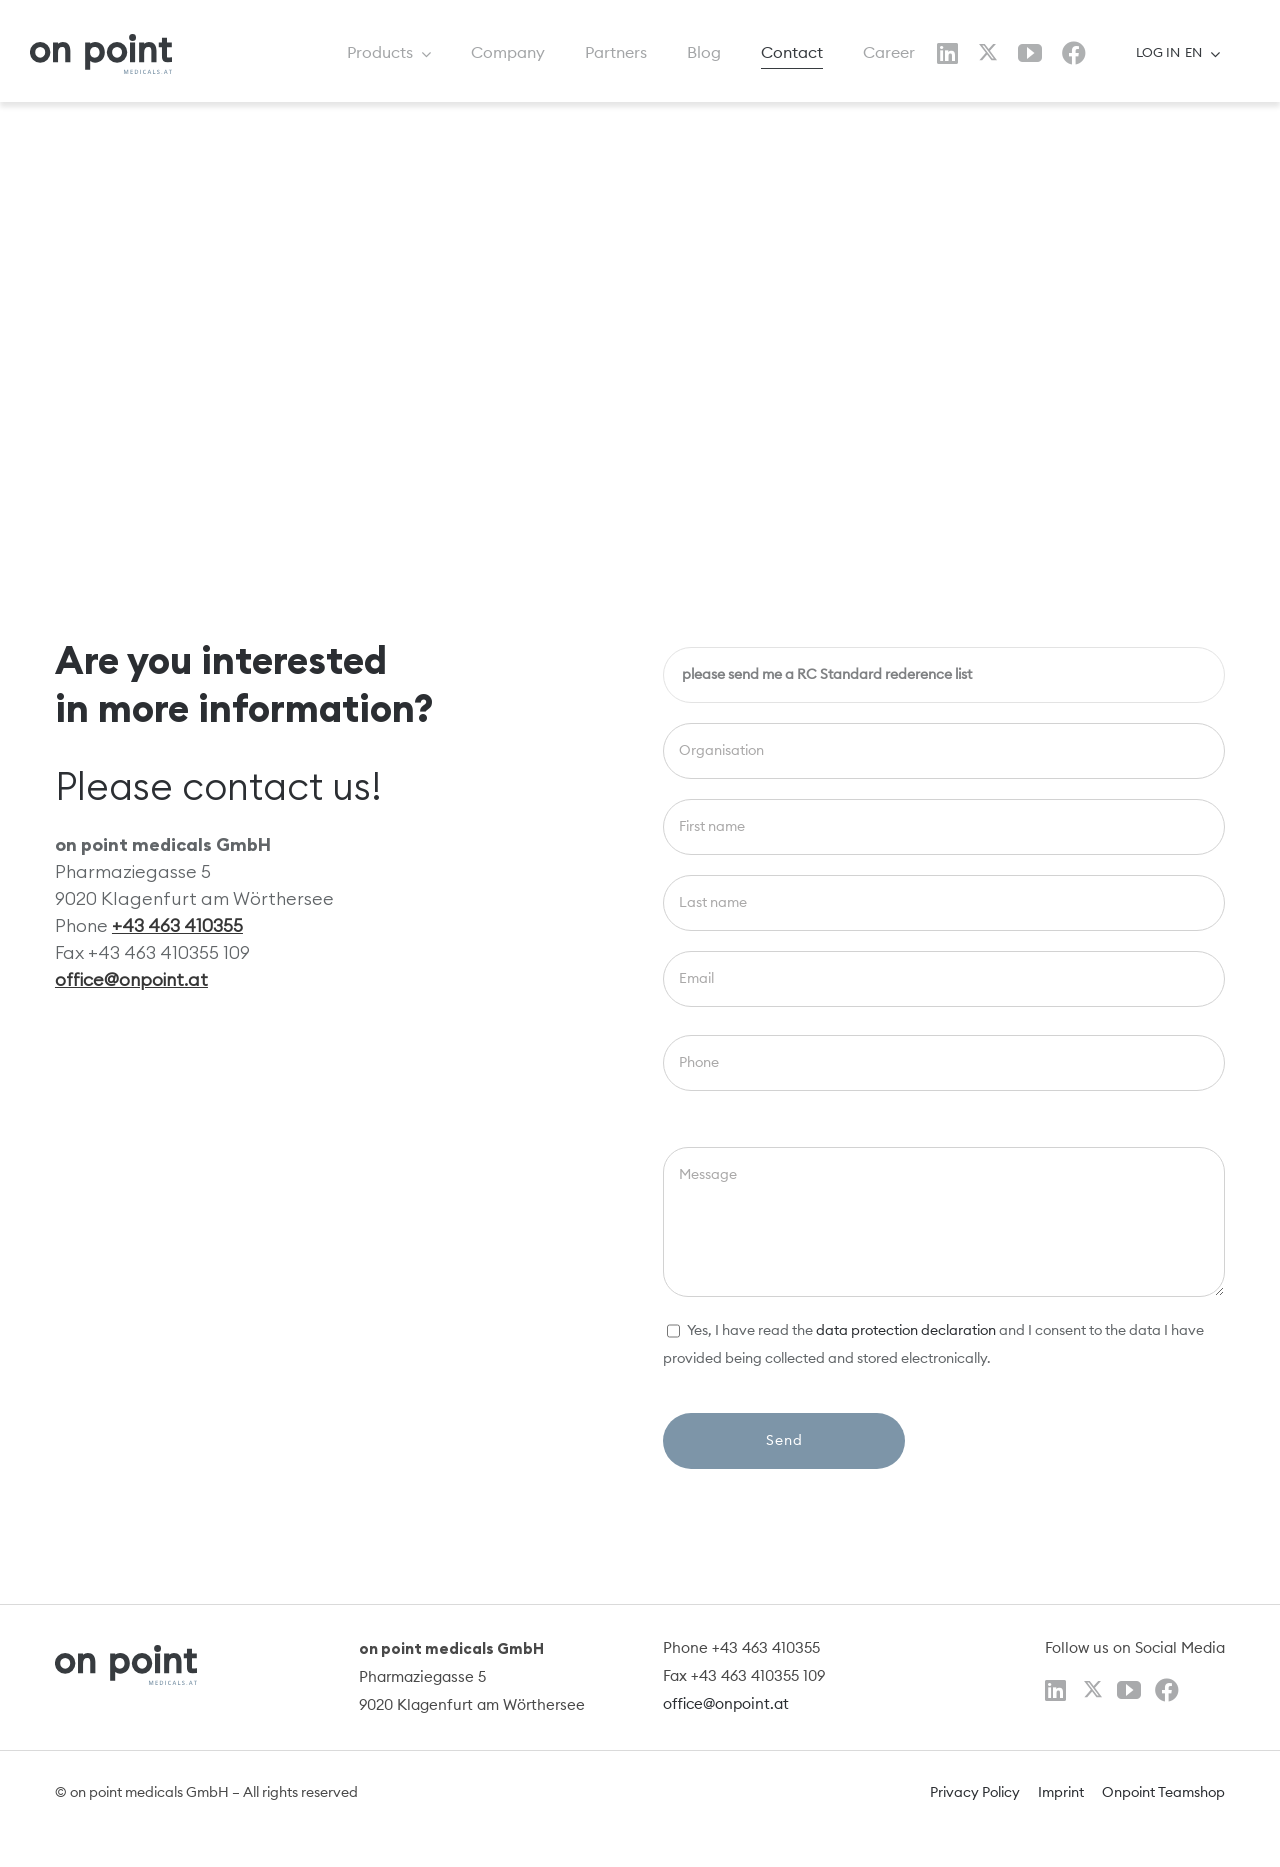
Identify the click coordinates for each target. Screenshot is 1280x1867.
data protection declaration (906, 1331)
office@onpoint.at (131, 979)
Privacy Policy (975, 1793)
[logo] (101, 41)
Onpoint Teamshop (1163, 1793)
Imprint (1061, 1793)
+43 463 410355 (177, 925)
